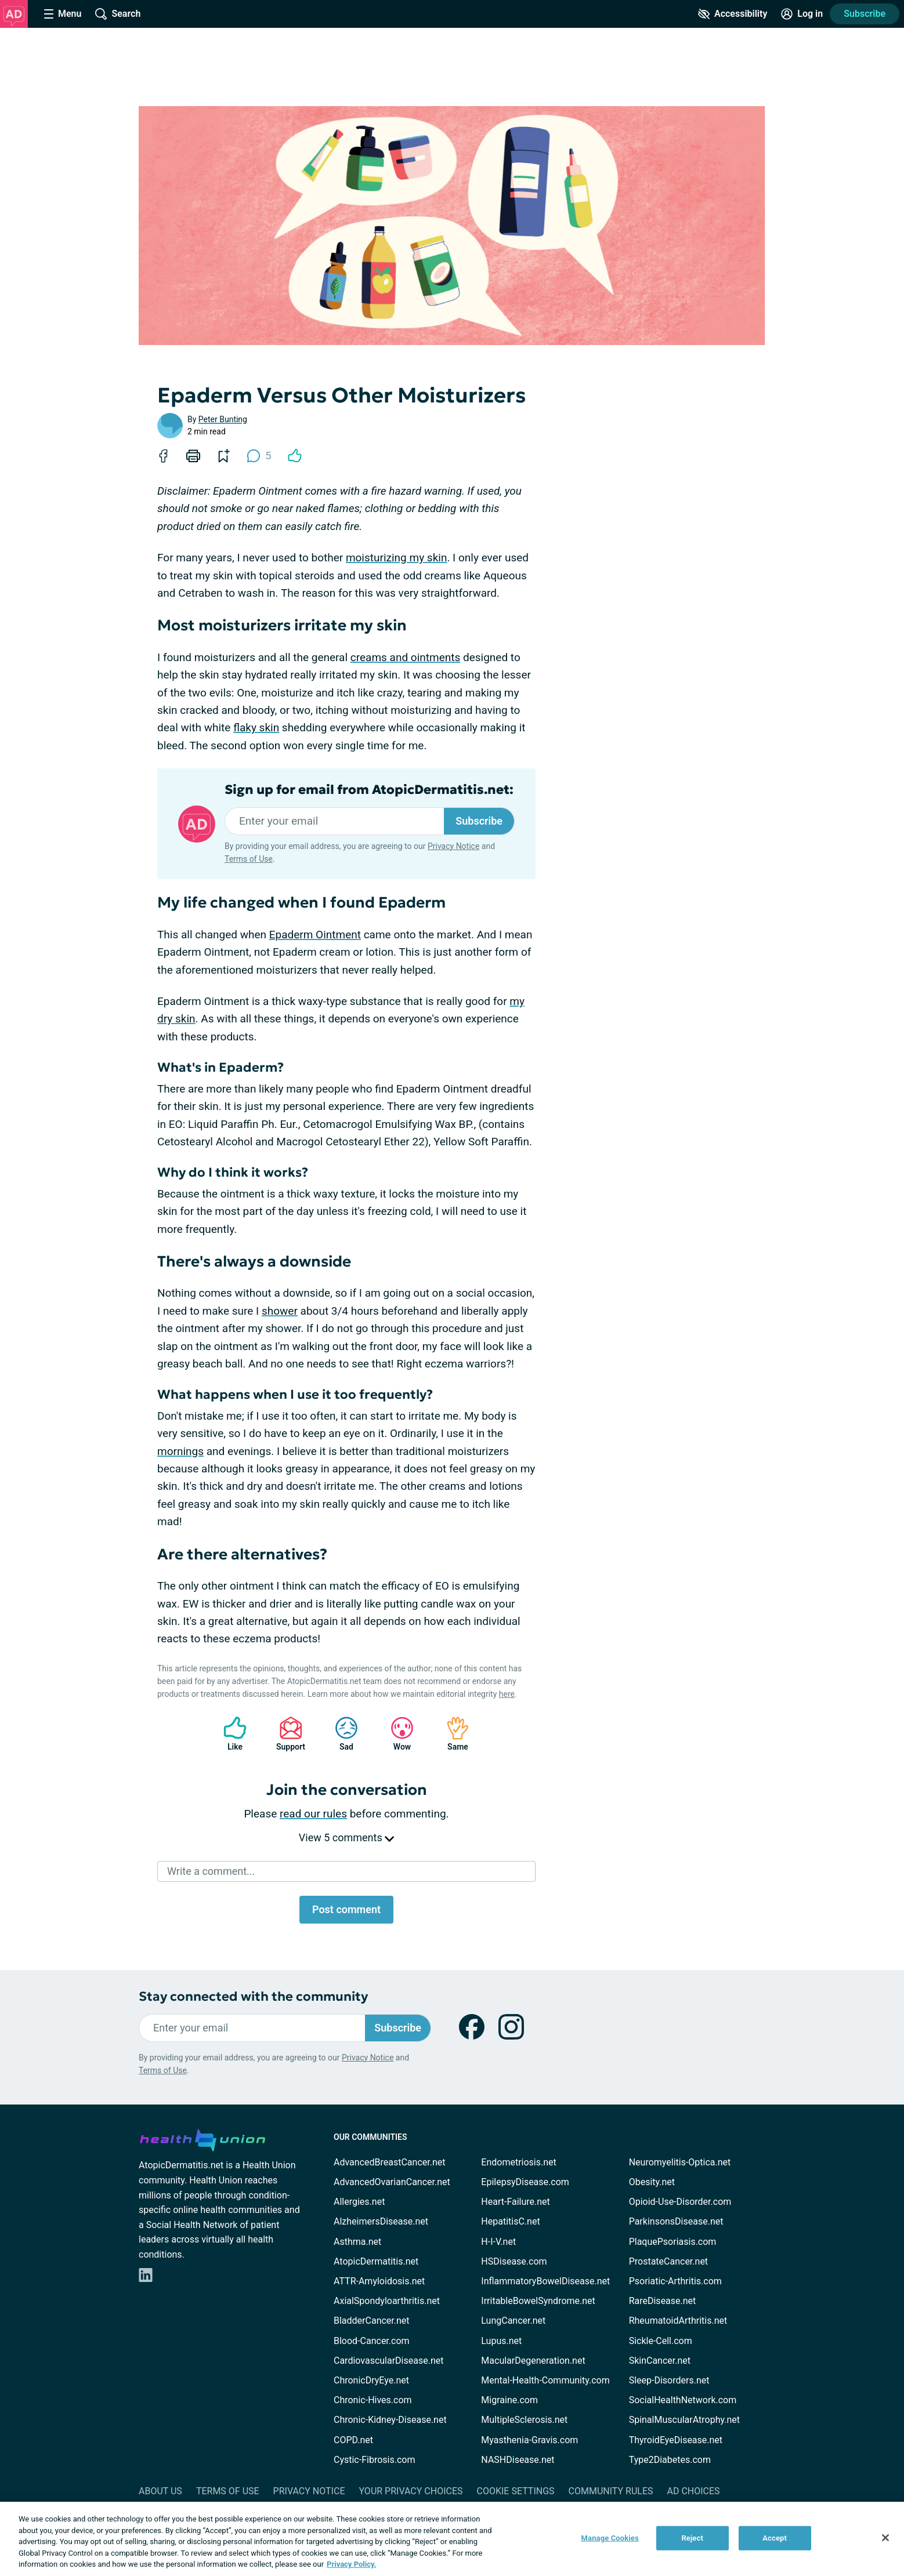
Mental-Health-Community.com (545, 2380)
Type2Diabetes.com (670, 2459)
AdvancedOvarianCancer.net (392, 2181)
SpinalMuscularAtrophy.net (684, 2419)
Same (452, 1733)
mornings (180, 1451)
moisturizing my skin (396, 557)
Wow (396, 1733)
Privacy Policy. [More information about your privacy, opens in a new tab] (351, 2564)
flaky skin (256, 727)
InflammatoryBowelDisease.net (545, 2281)
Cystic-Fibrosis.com (374, 2459)
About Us (160, 2491)
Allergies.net (359, 2201)
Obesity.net (652, 2181)
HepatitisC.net (510, 2221)
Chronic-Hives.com (373, 2400)
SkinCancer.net (659, 2360)
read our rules (313, 1813)
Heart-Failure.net (515, 2201)
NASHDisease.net (517, 2459)
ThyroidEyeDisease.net (675, 2440)
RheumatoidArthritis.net (678, 2320)
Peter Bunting (222, 419)
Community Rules (611, 2491)
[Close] (885, 2537)
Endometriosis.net (518, 2162)
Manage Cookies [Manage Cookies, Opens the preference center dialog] (610, 2538)
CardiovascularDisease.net (388, 2360)
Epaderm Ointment (315, 934)
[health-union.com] (202, 2138)
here (507, 1694)
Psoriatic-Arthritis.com (675, 2281)
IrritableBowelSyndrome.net (538, 2300)
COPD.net (353, 2440)
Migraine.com (509, 2400)
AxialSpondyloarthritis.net (387, 2300)
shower (280, 1311)
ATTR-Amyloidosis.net (379, 2281)
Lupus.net (501, 2340)
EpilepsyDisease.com (525, 2181)
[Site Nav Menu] (63, 14)
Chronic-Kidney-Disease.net (390, 2419)
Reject (692, 2538)
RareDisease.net (662, 2300)
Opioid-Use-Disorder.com (680, 2201)
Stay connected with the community (253, 1996)
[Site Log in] (802, 14)
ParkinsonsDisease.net (676, 2221)
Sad (340, 1733)
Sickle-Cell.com (660, 2340)
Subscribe (864, 13)
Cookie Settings (516, 2491)
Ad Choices (693, 2491)
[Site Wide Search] (118, 14)
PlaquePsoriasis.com (673, 2241)
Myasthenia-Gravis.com (529, 2440)
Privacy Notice (453, 846)
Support (286, 1733)
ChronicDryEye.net (371, 2380)
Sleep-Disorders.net (669, 2380)
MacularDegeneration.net (533, 2360)
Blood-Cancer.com (372, 2340)
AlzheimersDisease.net (381, 2221)
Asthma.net (357, 2241)
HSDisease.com (514, 2261)
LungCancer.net (513, 2320)
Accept (774, 2538)
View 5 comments (346, 1837)
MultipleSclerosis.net (524, 2419)
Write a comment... (211, 1871)
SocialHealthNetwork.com (683, 2400)
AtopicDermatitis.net (376, 2261)
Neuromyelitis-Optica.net (680, 2162)
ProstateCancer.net (668, 2261)
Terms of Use (249, 858)
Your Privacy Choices (410, 2491)
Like (229, 1733)
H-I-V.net (498, 2241)
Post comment (346, 1909)
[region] (452, 2539)
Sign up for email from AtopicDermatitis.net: (369, 789)
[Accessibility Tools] (732, 14)
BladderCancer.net (372, 2320)
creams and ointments (405, 657)
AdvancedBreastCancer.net (389, 2162)
